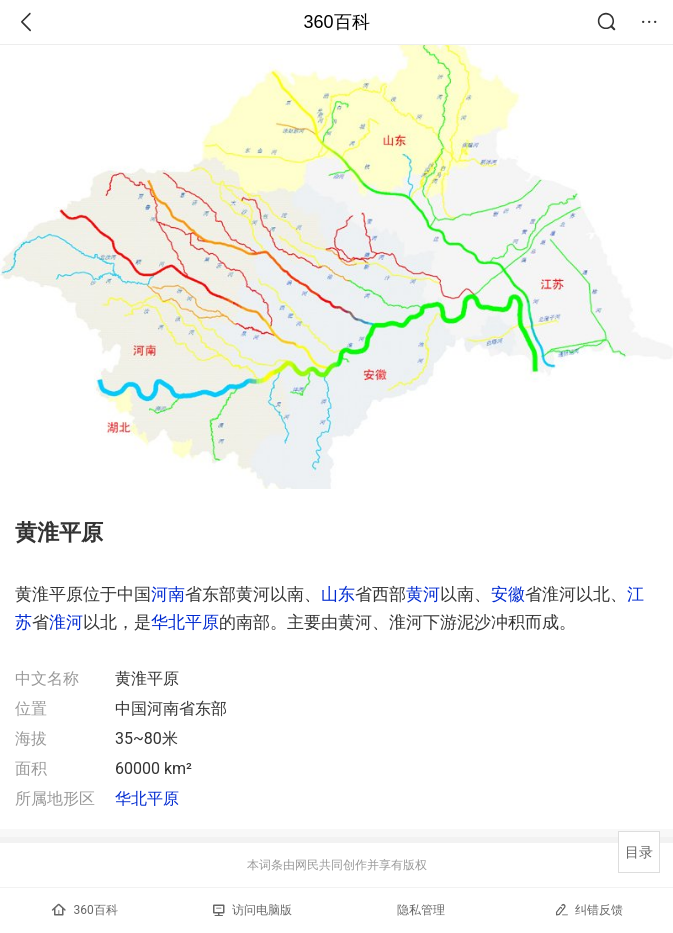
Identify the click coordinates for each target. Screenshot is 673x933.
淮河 (66, 622)
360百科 (336, 22)
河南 (168, 594)
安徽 (508, 594)
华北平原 (185, 622)
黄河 (423, 594)
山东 (338, 594)
